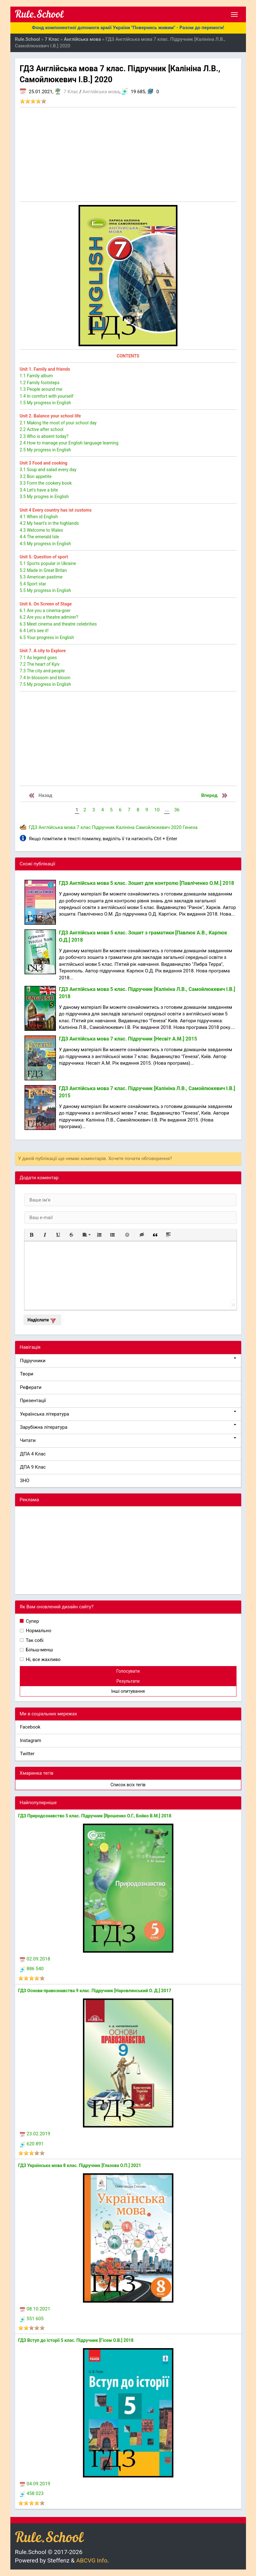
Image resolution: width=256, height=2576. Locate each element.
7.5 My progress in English (45, 684)
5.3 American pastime (41, 576)
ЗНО (25, 1480)
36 (177, 810)
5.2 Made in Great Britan (43, 570)
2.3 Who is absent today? (44, 436)
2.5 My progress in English (45, 449)
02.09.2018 (35, 1959)
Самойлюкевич (153, 827)
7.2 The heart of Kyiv (40, 664)
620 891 (32, 2144)
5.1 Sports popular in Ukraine (48, 563)
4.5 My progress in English (45, 543)
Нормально (38, 1630)
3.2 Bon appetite (36, 476)
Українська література (128, 1414)
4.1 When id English (39, 516)
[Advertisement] (128, 154)
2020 (176, 827)
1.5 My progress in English (45, 402)
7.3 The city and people (42, 670)
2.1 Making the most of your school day (58, 422)
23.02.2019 (35, 2134)
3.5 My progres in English (44, 496)
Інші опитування (128, 1691)
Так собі (34, 1640)
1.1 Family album (36, 375)
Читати (128, 1440)
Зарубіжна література (128, 1427)
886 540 (32, 1968)
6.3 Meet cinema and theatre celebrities (58, 624)
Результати (128, 1681)
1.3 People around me (41, 389)
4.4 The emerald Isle (39, 536)
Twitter (27, 1753)
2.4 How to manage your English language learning (69, 442)
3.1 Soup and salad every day (48, 469)
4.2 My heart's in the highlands (49, 523)
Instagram (30, 1740)
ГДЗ (33, 827)
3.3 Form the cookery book (46, 483)
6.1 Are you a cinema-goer (45, 610)
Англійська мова (101, 91)
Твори (26, 1374)
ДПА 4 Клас (33, 1454)
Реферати (31, 1387)
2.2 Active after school (41, 429)
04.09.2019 (35, 2484)
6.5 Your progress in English (47, 637)
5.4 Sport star (33, 583)
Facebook (30, 1727)
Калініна (125, 827)
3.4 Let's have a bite (39, 489)
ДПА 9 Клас (33, 1467)
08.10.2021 (35, 2309)
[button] (32, 1235)
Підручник (103, 827)
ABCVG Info (91, 2560)
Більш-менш (39, 1650)
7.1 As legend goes (38, 657)
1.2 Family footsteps (40, 382)
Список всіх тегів (128, 1784)
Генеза (190, 827)
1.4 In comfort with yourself (47, 396)
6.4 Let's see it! (34, 630)
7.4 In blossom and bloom (45, 677)
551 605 (32, 2318)
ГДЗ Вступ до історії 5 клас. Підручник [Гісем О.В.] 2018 (76, 2340)
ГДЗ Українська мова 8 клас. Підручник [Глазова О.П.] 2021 (79, 2165)
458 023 (32, 2493)
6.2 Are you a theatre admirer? (49, 617)
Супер (32, 1621)
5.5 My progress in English (45, 590)
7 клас (84, 827)
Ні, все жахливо (43, 1659)
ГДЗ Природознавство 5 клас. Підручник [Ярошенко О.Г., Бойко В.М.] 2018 (95, 1815)
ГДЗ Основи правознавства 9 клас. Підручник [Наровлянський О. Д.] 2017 (94, 1990)
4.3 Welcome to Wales (41, 530)
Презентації (33, 1400)
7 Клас (71, 91)
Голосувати (128, 1671)
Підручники (128, 1360)
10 (157, 810)
